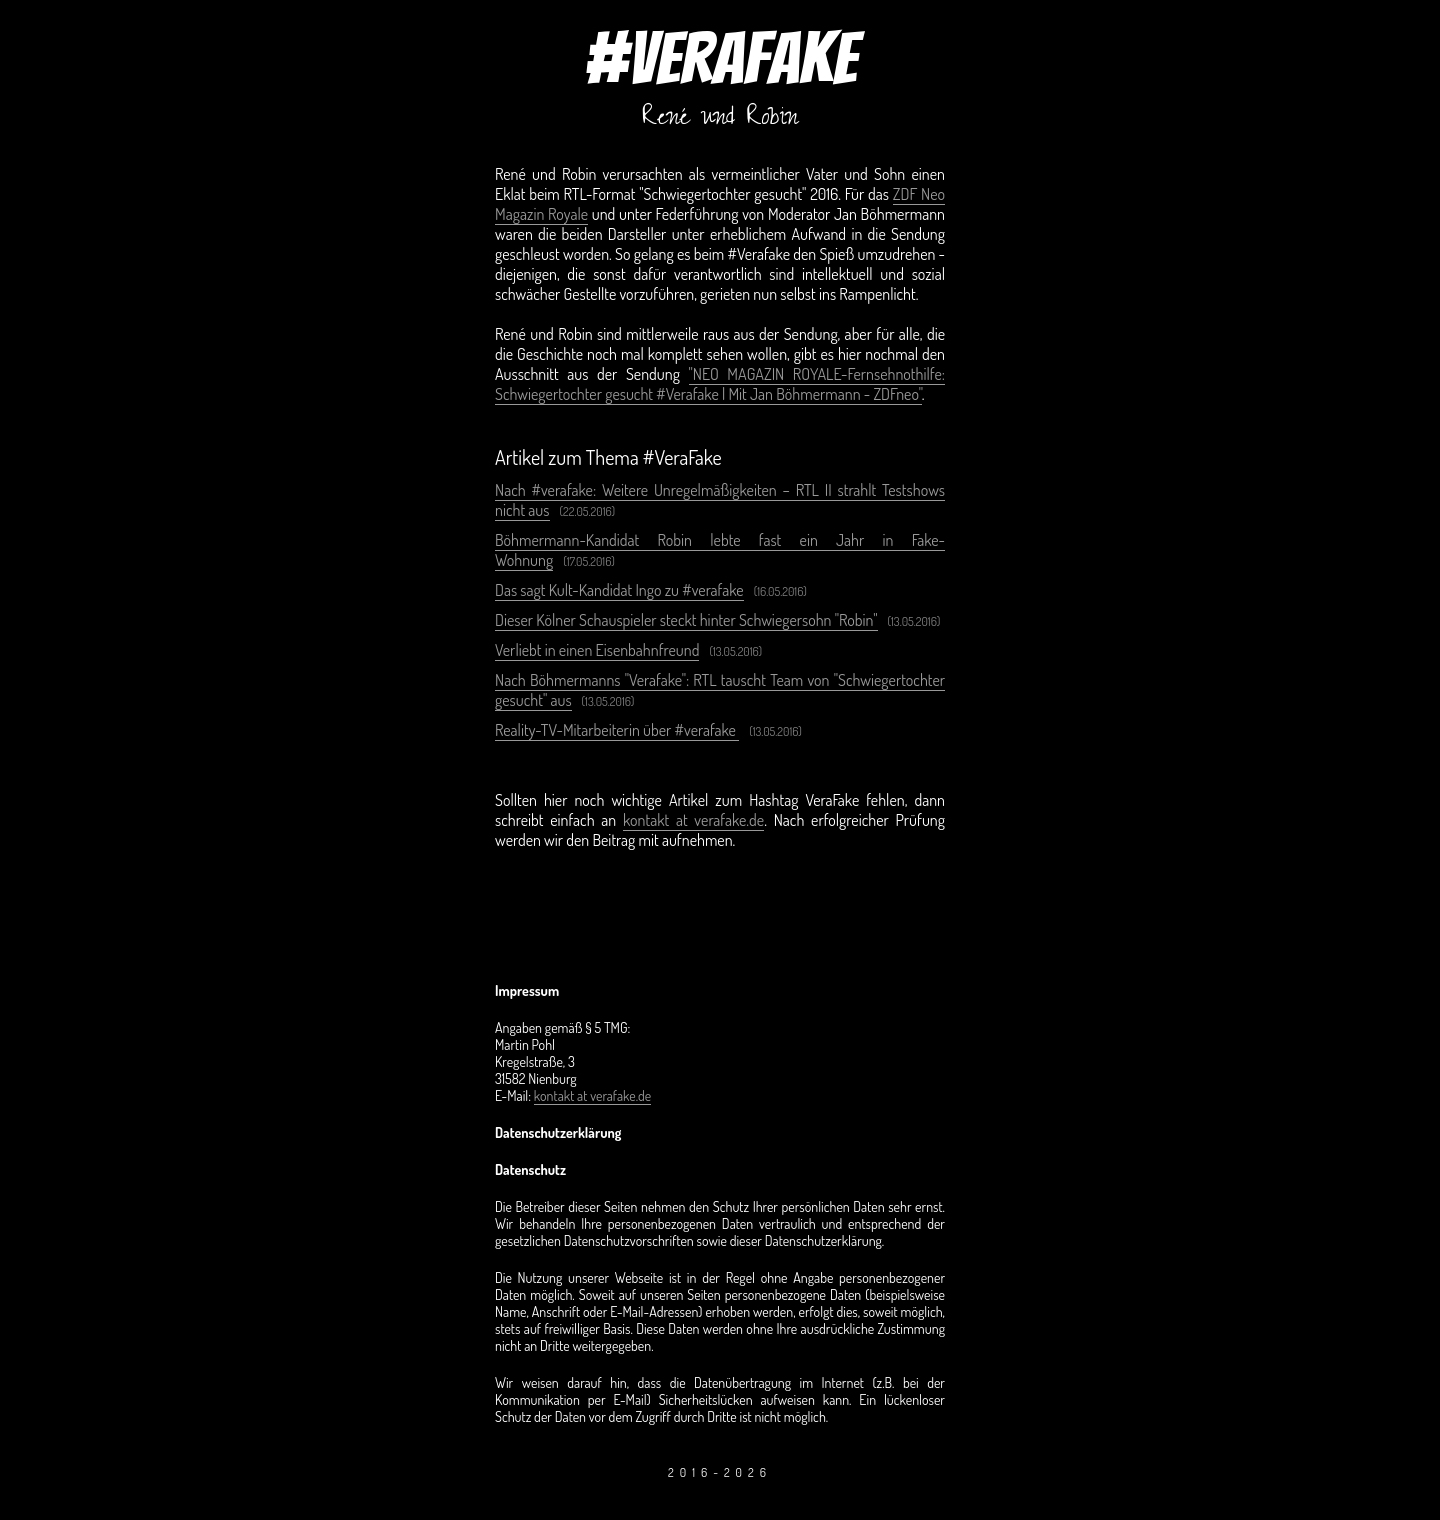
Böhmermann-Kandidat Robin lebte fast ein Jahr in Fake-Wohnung (720, 550)
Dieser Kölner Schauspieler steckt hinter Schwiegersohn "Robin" (686, 620)
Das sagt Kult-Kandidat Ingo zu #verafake (619, 590)
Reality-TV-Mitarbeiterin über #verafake (617, 730)
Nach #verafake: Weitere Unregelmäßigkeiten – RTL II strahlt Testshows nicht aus (720, 500)
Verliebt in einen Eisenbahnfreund (597, 650)
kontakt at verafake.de (693, 820)
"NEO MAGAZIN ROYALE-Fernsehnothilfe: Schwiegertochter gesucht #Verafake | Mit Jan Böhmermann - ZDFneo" (720, 384)
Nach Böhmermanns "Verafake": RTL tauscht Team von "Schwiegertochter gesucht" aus (720, 690)
